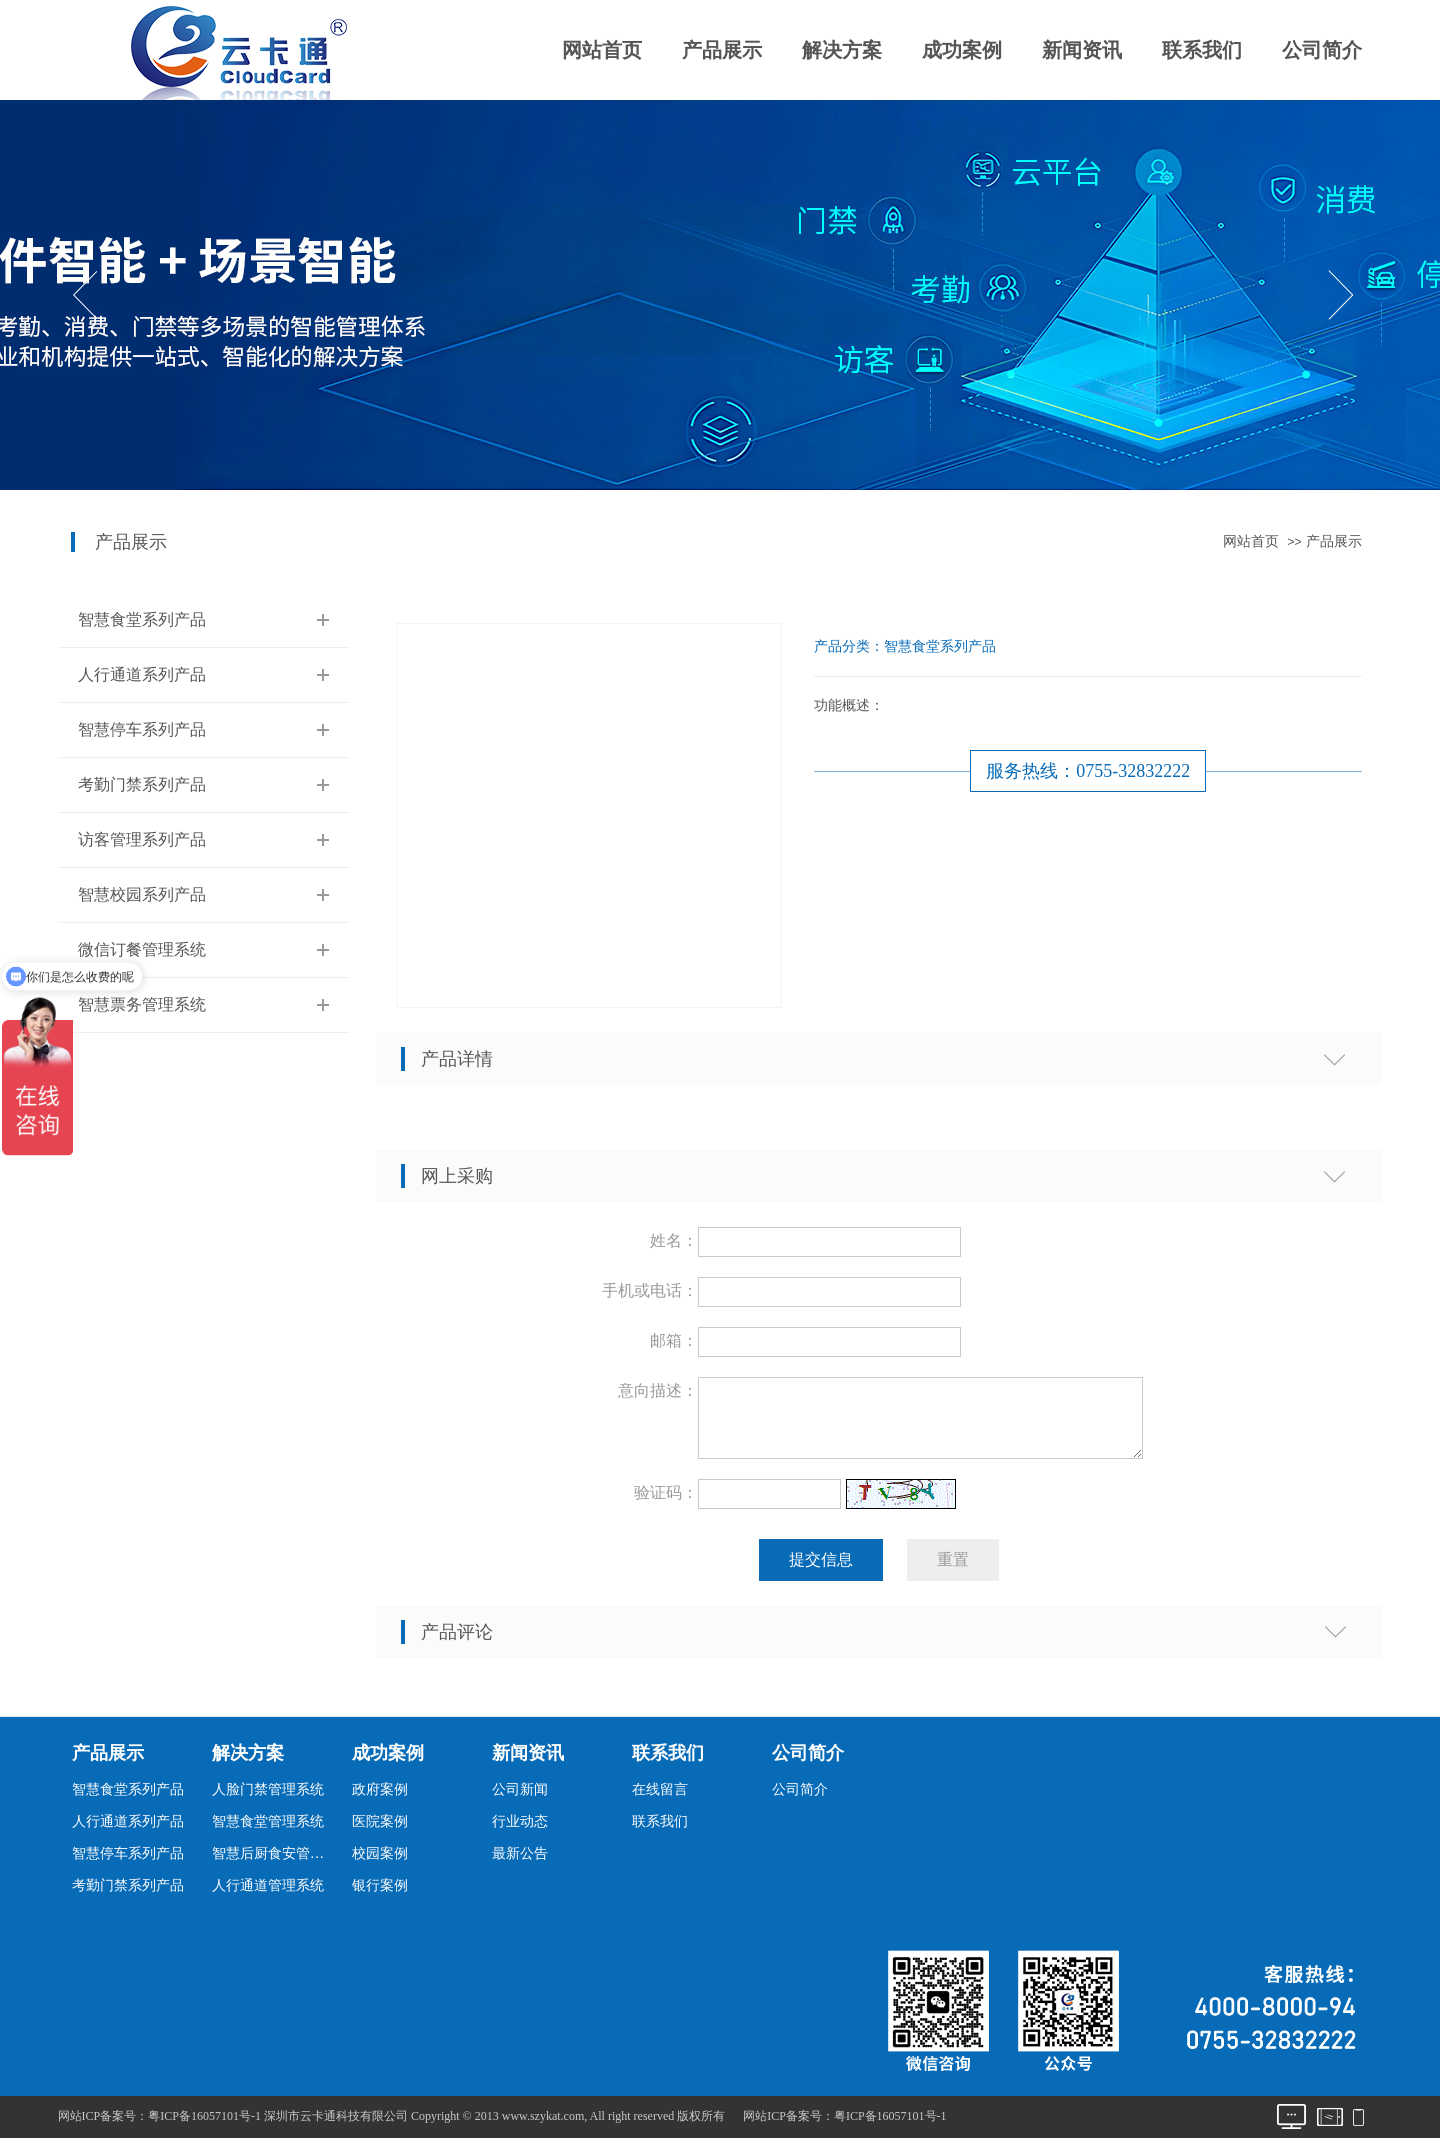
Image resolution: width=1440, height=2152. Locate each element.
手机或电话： (650, 1290)
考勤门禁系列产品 (142, 784)
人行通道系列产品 (142, 674)
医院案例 (380, 1833)
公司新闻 (520, 1801)
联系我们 (1202, 50)
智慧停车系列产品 (142, 729)
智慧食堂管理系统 (268, 1833)
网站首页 (602, 50)
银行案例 (380, 1897)
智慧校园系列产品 (142, 894)
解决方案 (842, 50)
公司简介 (1322, 50)
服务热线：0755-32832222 (1088, 771)
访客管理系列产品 (142, 839)
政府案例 (380, 1801)
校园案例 (380, 1865)
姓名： (674, 1240)
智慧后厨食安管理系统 (273, 1865)
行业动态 (520, 1833)
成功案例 (962, 50)
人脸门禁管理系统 (268, 1801)
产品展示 (722, 50)
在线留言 (660, 1801)
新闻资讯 (1082, 50)
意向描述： (658, 1390)
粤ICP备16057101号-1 (890, 2128)
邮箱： (674, 1340)
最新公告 (520, 1865)
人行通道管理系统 (268, 1897)
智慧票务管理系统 (142, 1004)
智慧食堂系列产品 (142, 619)
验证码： (666, 1504)
